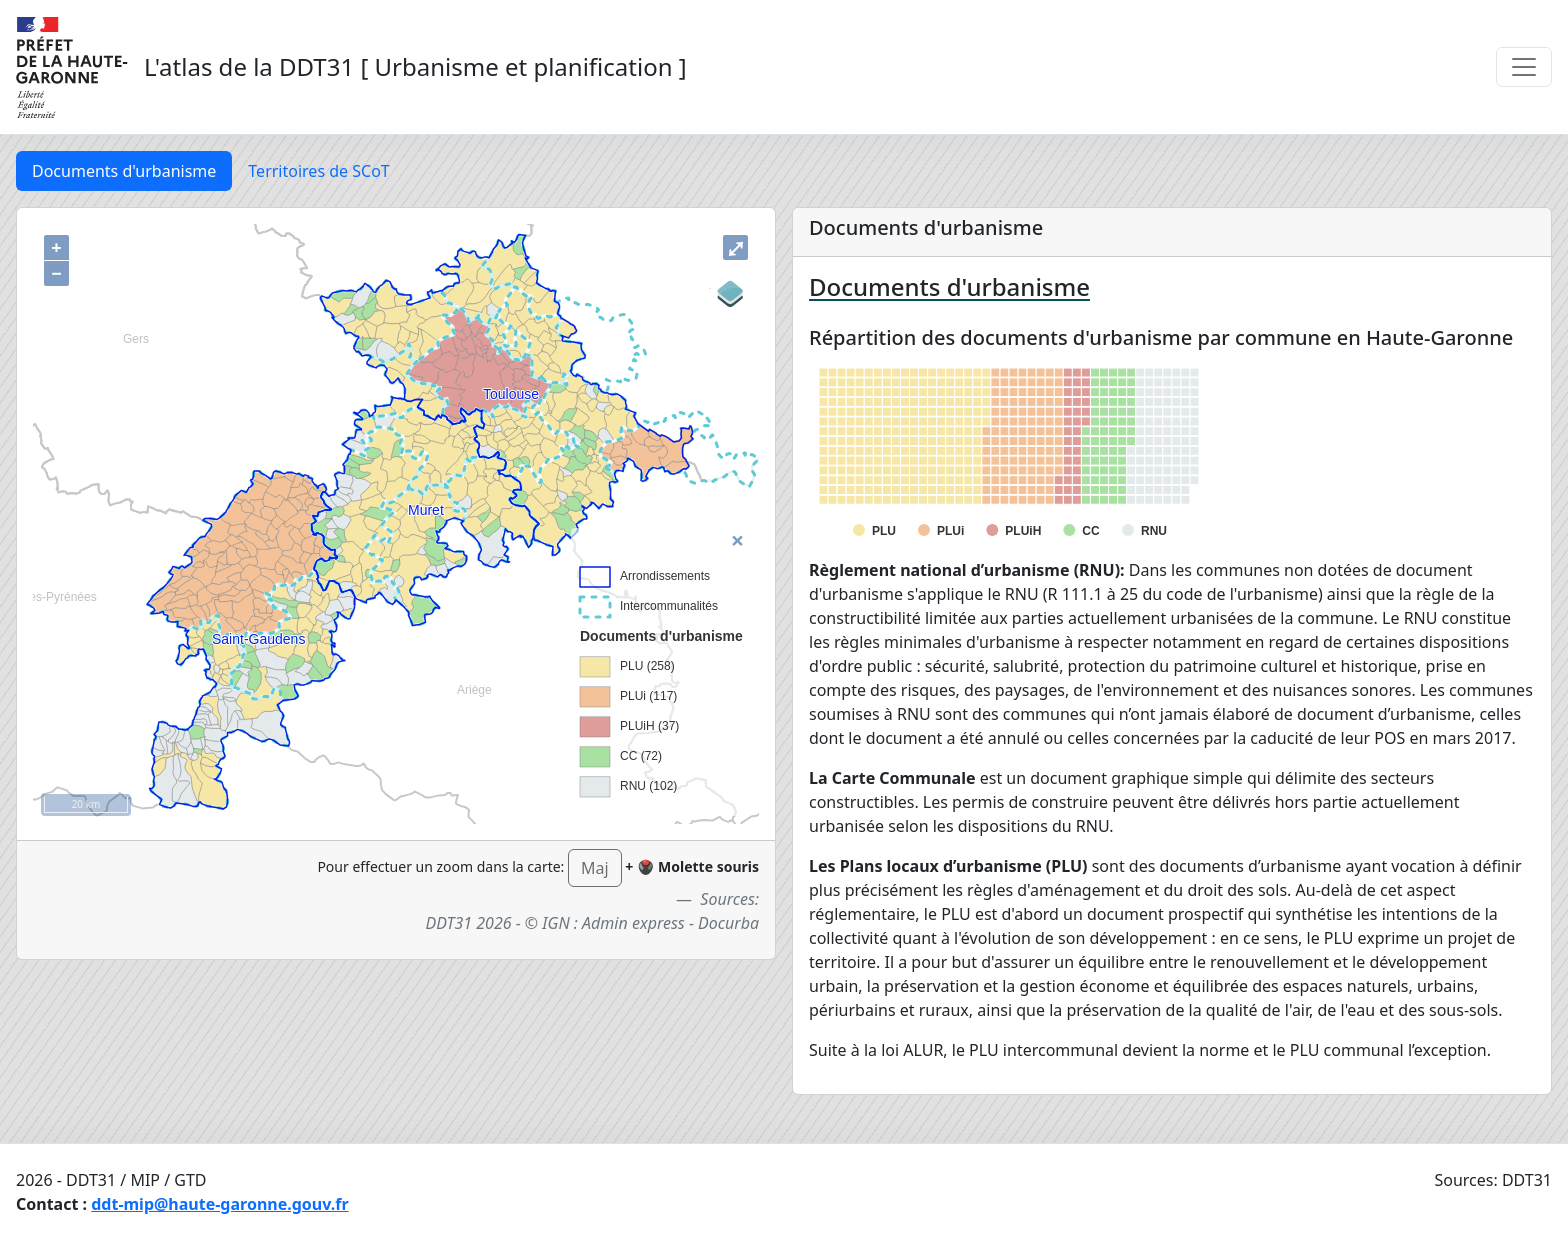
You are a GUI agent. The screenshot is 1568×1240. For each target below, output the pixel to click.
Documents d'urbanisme (124, 171)
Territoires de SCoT (318, 171)
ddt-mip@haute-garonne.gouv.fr (219, 1204)
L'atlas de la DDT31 (249, 66)
